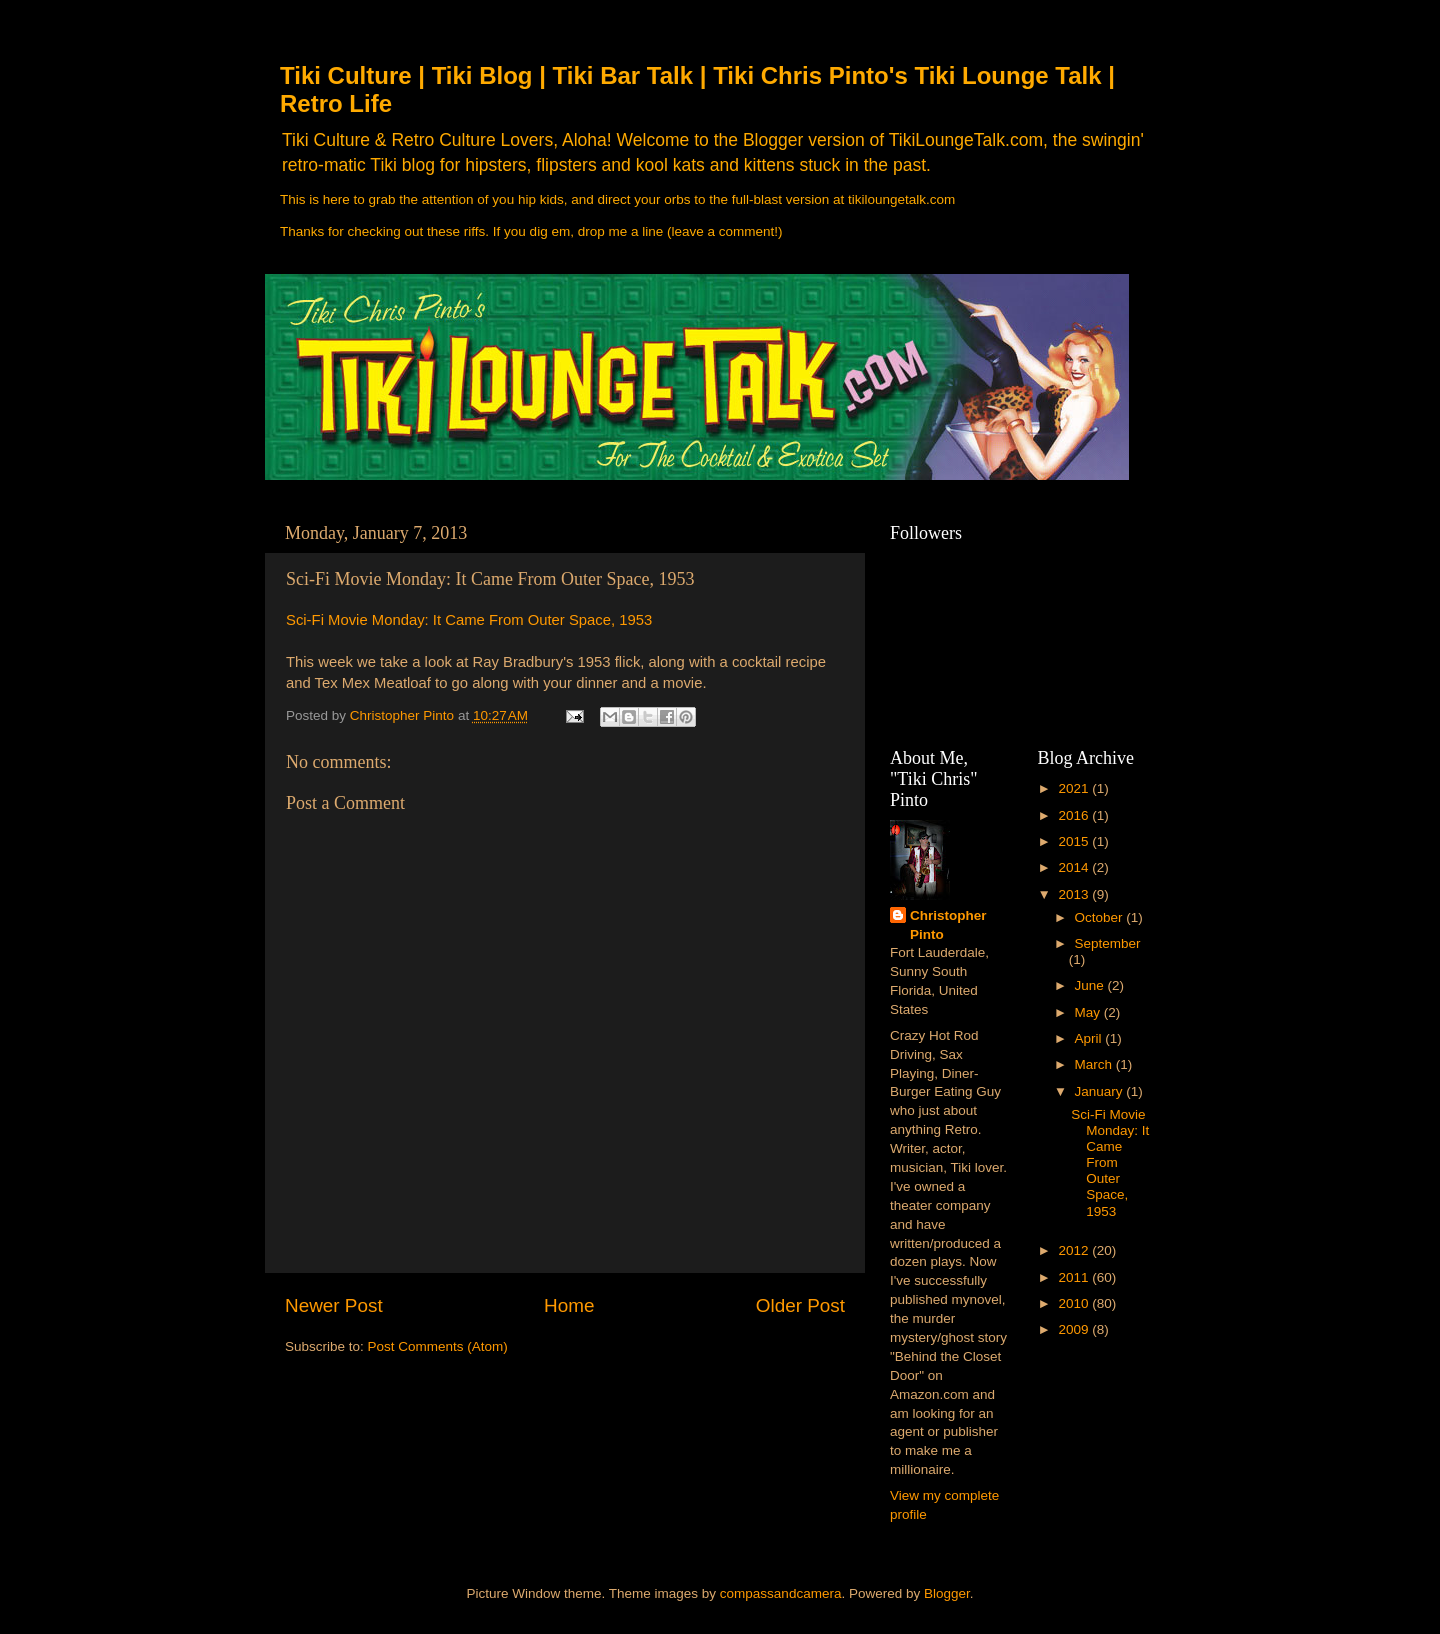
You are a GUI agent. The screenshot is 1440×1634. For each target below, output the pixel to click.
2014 (1075, 867)
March (1095, 1064)
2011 (1075, 1277)
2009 (1075, 1329)
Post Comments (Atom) (438, 1346)
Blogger (947, 1593)
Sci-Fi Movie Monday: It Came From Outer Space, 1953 (469, 620)
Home (569, 1305)
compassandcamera (781, 1593)
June (1091, 985)
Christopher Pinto (948, 925)
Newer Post (334, 1305)
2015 (1075, 841)
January (1101, 1091)
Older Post (800, 1305)
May (1089, 1012)
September (1108, 943)
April (1090, 1038)
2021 (1075, 788)
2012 (1075, 1250)
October (1101, 917)
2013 (1075, 894)
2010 (1075, 1303)
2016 (1075, 815)
